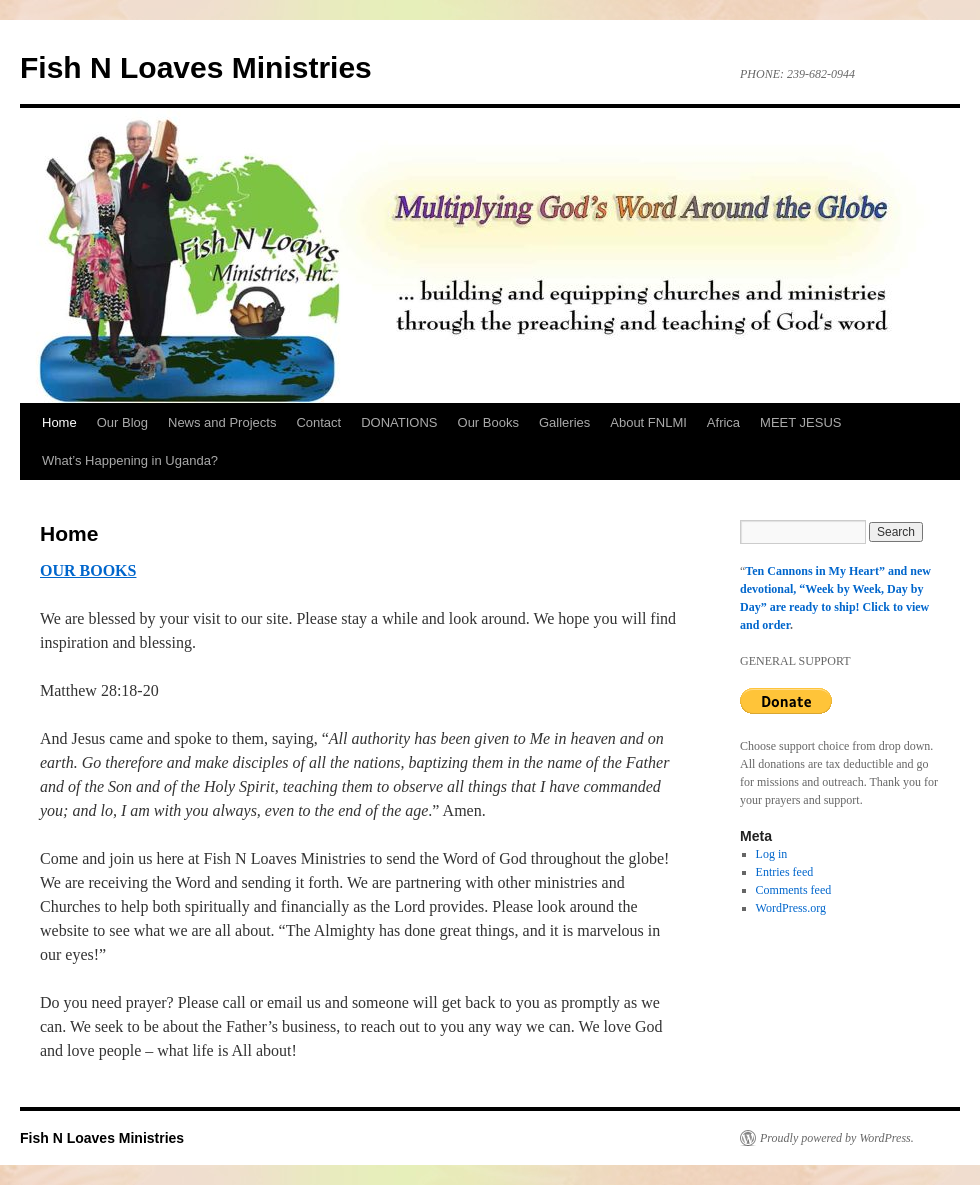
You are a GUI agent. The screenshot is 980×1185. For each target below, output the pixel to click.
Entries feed (785, 872)
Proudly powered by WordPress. (837, 1138)
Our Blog (122, 422)
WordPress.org (791, 908)
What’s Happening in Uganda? (130, 460)
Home (59, 422)
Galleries (564, 422)
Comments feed (794, 890)
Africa (723, 422)
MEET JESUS (800, 422)
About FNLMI (648, 422)
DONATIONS (399, 422)
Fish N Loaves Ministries (196, 67)
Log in (772, 854)
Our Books (488, 422)
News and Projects (222, 422)
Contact (318, 422)
